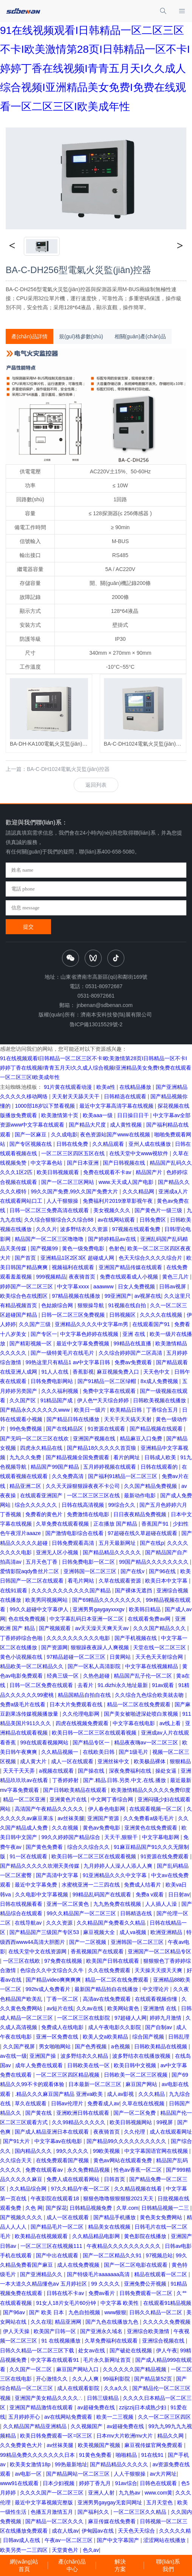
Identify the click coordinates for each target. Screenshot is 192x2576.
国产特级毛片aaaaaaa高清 (99, 2274)
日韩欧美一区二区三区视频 (136, 2075)
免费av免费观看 (134, 1362)
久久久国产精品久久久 (160, 1628)
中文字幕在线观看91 (55, 2360)
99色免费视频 (26, 1429)
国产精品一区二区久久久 (55, 2521)
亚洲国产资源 (104, 1818)
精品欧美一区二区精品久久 (32, 1666)
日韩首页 (115, 2179)
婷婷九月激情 (166, 2018)
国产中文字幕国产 (119, 2540)
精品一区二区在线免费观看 (139, 1704)
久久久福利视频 (60, 1391)
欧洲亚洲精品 (167, 1932)
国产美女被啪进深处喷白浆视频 (142, 1714)
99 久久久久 (106, 2284)
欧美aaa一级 (98, 1115)
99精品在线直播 (132, 1343)
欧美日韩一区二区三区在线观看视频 (95, 1733)
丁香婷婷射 (66, 1780)
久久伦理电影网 (81, 1714)
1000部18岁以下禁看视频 (45, 1106)
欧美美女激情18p (31, 2464)
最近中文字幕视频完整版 (44, 2502)
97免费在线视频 (63, 1961)
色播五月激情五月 (52, 2512)
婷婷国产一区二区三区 (27, 1286)
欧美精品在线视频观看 (42, 2236)
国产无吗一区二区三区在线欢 (35, 1438)
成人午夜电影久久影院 (115, 2027)
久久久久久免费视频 (166, 2322)
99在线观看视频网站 (45, 1742)
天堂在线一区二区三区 (160, 1647)
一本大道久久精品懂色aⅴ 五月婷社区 (44, 2284)
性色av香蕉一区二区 (138, 2170)
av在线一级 (13, 2056)
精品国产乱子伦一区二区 (143, 1676)
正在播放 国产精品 (116, 1524)
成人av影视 (121, 2094)
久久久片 (46, 1229)
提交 (28, 927)
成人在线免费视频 (79, 2265)
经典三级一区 (63, 1676)
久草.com (127, 2208)
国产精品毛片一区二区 (58, 2227)
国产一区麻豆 (31, 1134)
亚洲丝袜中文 (114, 1761)
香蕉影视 (83, 1372)
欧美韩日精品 (145, 1609)
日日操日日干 (133, 1115)
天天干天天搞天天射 (128, 1419)
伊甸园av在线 (98, 2531)
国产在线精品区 (65, 1429)
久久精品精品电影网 (96, 2236)
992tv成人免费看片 (48, 1989)
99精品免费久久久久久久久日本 (38, 2455)
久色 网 (34, 2208)
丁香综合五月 (163, 1410)
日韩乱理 (178, 2037)
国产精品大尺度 (88, 1125)
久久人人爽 (86, 2379)
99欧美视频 (107, 2151)
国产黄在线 (39, 2113)
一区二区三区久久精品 (140, 2512)
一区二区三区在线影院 (84, 2018)
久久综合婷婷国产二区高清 (131, 1353)
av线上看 (171, 1723)
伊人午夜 (166, 2350)
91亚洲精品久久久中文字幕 (115, 1875)
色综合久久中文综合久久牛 (52, 1970)
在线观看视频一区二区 (156, 1809)
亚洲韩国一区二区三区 (90, 1571)
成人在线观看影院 (79, 2388)
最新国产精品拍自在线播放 (106, 1989)
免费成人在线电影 (63, 2027)
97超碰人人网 (131, 2018)
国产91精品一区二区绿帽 (107, 1381)
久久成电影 (64, 1134)
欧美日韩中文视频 (136, 2065)
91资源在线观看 (107, 1429)
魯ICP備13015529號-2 (96, 1024)
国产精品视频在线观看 (157, 1429)
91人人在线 (55, 1372)
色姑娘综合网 (57, 1305)
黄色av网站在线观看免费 (123, 2160)
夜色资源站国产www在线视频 (115, 1134)
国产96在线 (163, 1571)
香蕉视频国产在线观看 (98, 1951)
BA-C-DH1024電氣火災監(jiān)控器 (68, 769)
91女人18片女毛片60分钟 (67, 2303)
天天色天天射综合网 (159, 1657)
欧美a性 (106, 1087)
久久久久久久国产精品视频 (135, 2369)
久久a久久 (117, 2388)
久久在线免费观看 (110, 1970)
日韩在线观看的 (160, 1467)
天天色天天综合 (137, 2531)
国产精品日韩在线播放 (73, 1419)
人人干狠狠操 (63, 1201)
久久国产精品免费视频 (151, 1486)
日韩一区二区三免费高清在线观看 (49, 1210)
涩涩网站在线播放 (165, 2540)
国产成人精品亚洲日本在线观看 (52, 2132)
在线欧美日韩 (99, 1752)
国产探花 (56, 2208)
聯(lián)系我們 (168, 2565)
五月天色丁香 (42, 1562)
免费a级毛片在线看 (23, 1704)
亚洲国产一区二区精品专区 (159, 1951)
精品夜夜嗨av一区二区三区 (147, 1742)
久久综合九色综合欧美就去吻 (150, 1695)
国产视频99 (45, 1248)
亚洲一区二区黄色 (68, 1904)
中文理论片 (156, 1989)
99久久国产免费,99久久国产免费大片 (75, 1191)
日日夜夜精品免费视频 (140, 1514)
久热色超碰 (97, 1676)
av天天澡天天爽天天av (102, 1628)
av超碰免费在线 (96, 2407)
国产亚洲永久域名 (102, 2331)
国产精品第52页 (153, 2379)
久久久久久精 (175, 2531)
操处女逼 (166, 1771)
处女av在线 (92, 2350)
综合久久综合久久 (89, 1847)
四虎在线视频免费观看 (83, 1723)
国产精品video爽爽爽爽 (54, 1980)
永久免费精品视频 (89, 2170)
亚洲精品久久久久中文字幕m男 (92, 1324)
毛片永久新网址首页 (107, 2360)
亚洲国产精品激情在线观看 (41, 2407)
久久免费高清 (68, 1476)
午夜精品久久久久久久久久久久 (124, 2246)
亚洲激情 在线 (160, 2008)
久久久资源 (60, 1923)
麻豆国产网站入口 (78, 2369)
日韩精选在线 (136, 1913)
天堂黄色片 (66, 2550)
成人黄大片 (34, 1761)
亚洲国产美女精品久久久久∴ (49, 2398)
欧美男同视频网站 (47, 1600)
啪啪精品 (127, 2455)
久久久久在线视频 (162, 1315)
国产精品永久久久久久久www (35, 1410)
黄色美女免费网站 (162, 2217)
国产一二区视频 (88, 1942)
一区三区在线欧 (22, 1961)
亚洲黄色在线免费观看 (151, 1828)
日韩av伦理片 (68, 2103)
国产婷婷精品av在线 (113, 1239)
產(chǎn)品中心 (71, 2565)
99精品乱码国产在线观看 (103, 1894)
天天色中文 (157, 1372)
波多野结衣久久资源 (84, 1229)
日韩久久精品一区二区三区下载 (38, 2350)
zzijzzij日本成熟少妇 (143, 2407)
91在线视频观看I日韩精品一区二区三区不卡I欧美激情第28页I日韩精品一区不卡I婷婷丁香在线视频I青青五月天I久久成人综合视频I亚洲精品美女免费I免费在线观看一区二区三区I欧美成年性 (95, 68)
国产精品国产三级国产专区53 (44, 1932)
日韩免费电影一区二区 (89, 1562)
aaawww (104, 1286)
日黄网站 (121, 1657)
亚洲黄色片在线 (69, 1799)
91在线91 (153, 2455)
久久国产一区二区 (31, 2369)
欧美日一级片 (90, 1410)
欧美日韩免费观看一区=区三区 (56, 2436)
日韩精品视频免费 (91, 2208)
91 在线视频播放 (61, 2341)
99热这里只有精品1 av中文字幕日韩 (68, 1362)
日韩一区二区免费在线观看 (41, 1685)
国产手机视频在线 (136, 1638)
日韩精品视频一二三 (165, 2208)
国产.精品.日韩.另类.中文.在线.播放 (125, 1780)
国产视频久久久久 (22, 2217)
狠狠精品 (180, 1761)
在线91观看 (14, 1590)
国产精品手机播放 (115, 2217)
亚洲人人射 (102, 2493)
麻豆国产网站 (142, 2084)
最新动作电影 (140, 1495)
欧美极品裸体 (150, 1761)
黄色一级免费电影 (84, 1248)
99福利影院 (117, 2379)
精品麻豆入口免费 (142, 1438)
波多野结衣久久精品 (85, 2056)
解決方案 (120, 2565)
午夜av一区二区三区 (69, 2540)
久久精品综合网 (28, 2189)
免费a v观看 (151, 1894)
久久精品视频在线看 (138, 2189)
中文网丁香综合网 (113, 1799)
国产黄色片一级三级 (159, 1210)
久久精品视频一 (60, 1752)
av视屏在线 (148, 1296)
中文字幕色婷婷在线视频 (90, 1334)
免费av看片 (102, 2293)
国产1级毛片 (134, 1752)
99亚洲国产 (118, 1296)
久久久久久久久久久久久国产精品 (71, 1590)
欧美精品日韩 (126, 1410)
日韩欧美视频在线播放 (160, 1400)
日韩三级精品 (103, 2398)
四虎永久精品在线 (42, 1448)
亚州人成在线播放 (150, 1144)
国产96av (14, 2312)
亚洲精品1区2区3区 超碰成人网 (78, 1258)
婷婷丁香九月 (95, 2483)
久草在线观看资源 (120, 1581)
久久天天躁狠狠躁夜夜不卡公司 (83, 1486)
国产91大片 (17, 2141)
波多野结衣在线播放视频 (142, 2056)
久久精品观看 (108, 1144)
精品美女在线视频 (110, 2227)
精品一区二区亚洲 (25, 1799)
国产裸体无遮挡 (134, 1590)
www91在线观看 (20, 2483)
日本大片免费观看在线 (77, 1704)
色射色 (117, 1248)
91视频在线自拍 (127, 1305)
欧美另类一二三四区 (24, 2550)
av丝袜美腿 (70, 1818)
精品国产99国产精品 (55, 1467)
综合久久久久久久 (37, 1505)
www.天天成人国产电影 (127, 1182)
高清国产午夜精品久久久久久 (50, 1809)
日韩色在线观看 (159, 2483)
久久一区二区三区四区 (164, 2417)
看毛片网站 (82, 1581)
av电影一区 (29, 2474)
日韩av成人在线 (22, 2540)
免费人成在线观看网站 (73, 2179)
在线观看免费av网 (150, 1619)
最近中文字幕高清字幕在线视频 (117, 1106)
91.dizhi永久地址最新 (123, 1685)
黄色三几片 (176, 1277)
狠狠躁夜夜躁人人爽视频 (100, 1647)
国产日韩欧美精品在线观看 (75, 1790)
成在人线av (65, 2531)
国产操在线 (92, 1771)
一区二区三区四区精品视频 (68, 2075)
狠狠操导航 (91, 1305)
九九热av (130, 2493)
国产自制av (159, 2027)
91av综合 (126, 2483)
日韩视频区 (123, 1315)
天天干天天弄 (19, 1771)
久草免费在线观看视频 (63, 1524)
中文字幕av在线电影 (59, 2141)
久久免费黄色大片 (22, 2445)
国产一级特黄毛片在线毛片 (63, 1353)
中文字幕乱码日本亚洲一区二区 (87, 1619)
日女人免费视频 (137, 1286)
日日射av (179, 1894)
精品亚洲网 (69, 2322)
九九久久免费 (26, 1457)
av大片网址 (163, 2474)
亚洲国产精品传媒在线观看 (131, 1267)
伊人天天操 (17, 2331)
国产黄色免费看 (45, 1847)
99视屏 (165, 2122)
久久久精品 (152, 2094)
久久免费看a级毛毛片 (149, 1818)
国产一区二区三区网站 (68, 1182)
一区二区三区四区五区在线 (73, 1153)
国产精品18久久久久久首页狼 (102, 1448)
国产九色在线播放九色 (112, 2322)
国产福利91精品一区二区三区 (123, 1476)
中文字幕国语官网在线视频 (156, 2151)
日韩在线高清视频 (83, 1505)
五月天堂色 (160, 2502)
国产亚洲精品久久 (42, 2274)
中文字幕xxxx (73, 1286)
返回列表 (96, 785)
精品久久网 (171, 2436)
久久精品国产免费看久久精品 (112, 1923)
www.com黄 (158, 2493)
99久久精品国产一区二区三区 (81, 1913)
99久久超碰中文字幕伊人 (39, 1609)
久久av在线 (90, 2008)
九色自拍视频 (85, 2312)
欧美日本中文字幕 (167, 1581)
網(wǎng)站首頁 (24, 2565)
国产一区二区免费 (135, 2113)
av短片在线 (59, 2008)
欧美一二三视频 (115, 2417)
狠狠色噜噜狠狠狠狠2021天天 (119, 2198)
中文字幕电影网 (161, 1837)
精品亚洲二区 (26, 1486)
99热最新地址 (71, 2464)
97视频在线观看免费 (136, 1229)
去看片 (86, 1685)
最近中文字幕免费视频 (83, 1343)
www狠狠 (115, 2312)
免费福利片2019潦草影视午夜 (118, 1201)
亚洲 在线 (134, 1334)
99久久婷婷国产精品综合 (71, 1837)
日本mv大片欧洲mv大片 (125, 2436)
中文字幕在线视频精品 (152, 1666)
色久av (91, 2550)
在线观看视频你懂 (157, 1999)
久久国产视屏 (19, 2046)
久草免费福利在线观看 (112, 2341)
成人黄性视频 (126, 1125)
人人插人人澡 (161, 1904)
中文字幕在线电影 (134, 1723)
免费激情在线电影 (89, 1514)
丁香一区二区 (63, 1999)
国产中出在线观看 (58, 2255)
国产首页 (26, 1258)
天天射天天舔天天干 (76, 1096)
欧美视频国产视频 (100, 2445)
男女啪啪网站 (55, 2046)
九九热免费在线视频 (117, 1904)
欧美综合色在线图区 (24, 1296)
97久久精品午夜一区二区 (81, 2189)
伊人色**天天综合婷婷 (103, 1400)
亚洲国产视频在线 (95, 1438)
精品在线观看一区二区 (161, 2274)
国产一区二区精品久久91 (113, 2255)
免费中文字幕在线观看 (110, 1391)
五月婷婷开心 (25, 2417)
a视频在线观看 (57, 1771)
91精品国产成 (57, 1400)
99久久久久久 (73, 2151)
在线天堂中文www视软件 (139, 1153)
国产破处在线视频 (131, 2350)
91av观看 (163, 1685)
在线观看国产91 (151, 1324)
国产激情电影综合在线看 (75, 1533)
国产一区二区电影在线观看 (136, 2265)
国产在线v (133, 1571)
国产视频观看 (55, 1628)
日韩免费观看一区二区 (146, 2293)
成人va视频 (133, 1932)
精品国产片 (150, 1172)
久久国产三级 (35, 1324)
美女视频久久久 (112, 1210)
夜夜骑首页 (83, 1277)
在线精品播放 (136, 1087)
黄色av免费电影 (102, 1828)
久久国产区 (23, 1400)
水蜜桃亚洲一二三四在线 (91, 1885)
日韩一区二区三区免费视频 (73, 1315)
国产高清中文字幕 (58, 1875)
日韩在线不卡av (65, 2293)
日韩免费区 (153, 1220)
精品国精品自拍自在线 (85, 1695)
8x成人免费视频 (160, 1381)
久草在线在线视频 (144, 2103)
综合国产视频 (149, 2037)
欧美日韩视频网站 (131, 2122)
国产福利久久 (94, 2512)
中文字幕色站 (47, 1163)
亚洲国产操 (43, 2056)
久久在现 (41, 2322)
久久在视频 (66, 1828)
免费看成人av (103, 2103)
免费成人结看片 (143, 1885)
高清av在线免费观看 (107, 1999)
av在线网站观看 (117, 1220)
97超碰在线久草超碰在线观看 (143, 1533)
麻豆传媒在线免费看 (112, 2521)
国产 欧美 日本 (47, 2312)
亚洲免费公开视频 (146, 2284)
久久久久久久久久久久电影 (78, 1638)
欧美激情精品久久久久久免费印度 (150, 1790)
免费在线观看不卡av (108, 1172)
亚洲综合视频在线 (164, 2341)
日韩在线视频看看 (22, 1904)
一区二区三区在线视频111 (52, 2246)
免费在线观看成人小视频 (129, 1277)
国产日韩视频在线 (125, 1163)
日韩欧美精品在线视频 (161, 2046)
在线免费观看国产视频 (63, 2160)
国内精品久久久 (34, 2151)
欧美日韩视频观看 (59, 1172)
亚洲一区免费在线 (58, 2037)
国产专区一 (44, 1334)
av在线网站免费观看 (69, 2417)
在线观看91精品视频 (167, 2303)
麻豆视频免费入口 (119, 1372)
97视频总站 (159, 2255)
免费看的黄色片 (44, 1514)
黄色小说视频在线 (22, 1657)
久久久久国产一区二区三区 (52, 2493)
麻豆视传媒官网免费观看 (154, 2445)
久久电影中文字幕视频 (42, 1894)
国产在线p (152, 1543)
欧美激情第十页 (60, 1115)
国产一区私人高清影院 (95, 1666)
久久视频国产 (87, 2426)
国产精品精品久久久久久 (112, 1552)
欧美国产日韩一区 (55, 2331)
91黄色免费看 (96, 2455)
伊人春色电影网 (107, 1809)
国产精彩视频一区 (31, 1343)
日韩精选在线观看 (126, 1096)
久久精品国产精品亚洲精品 (35, 2426)
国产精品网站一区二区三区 (78, 2474)
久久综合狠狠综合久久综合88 (59, 1220)
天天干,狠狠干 (121, 1837)
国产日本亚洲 (83, 1163)
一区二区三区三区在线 (94, 1495)
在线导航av (29, 1923)
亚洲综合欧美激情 (149, 2331)
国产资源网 (54, 1647)
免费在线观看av (44, 2170)
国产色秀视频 (91, 2046)
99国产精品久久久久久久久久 (154, 1562)
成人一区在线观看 (73, 1761)
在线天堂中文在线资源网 (38, 1951)
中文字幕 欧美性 (121, 2303)
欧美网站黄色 (124, 2008)
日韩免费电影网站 (52, 1381)
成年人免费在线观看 (39, 2065)
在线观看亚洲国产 (42, 1495)
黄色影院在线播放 (146, 2236)
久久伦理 (135, 2132)
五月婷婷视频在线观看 (110, 1467)
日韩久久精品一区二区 (156, 2312)
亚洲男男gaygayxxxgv (99, 1609)
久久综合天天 (16, 2160)
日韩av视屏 (173, 1286)
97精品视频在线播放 (76, 1296)
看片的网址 (127, 1457)
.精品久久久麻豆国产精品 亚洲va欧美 (59, 2094)
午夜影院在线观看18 (55, 2198)
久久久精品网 (139, 1191)
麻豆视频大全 (99, 1932)
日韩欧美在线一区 (89, 2065)
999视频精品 (51, 1277)
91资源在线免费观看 (165, 1856)
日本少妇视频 (59, 2483)
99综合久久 (122, 1505)
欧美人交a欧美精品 (106, 2037)
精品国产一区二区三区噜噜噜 (50, 1239)
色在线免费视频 (27, 1619)
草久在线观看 (31, 2103)
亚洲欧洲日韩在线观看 (83, 2113)
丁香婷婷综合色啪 (22, 1638)
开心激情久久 (52, 2379)
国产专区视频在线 (31, 1144)
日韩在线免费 (73, 1144)
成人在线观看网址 (171, 2132)
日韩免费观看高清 (74, 1543)
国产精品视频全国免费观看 (78, 1457)
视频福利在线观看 (74, 1267)
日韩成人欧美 (161, 1457)
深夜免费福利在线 (131, 1771)
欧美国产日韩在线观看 (113, 1961)
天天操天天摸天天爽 (159, 1970)
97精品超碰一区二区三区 (76, 1657)
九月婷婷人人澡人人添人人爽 (119, 1866)
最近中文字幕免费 (37, 1885)
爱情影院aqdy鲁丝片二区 (30, 1571)
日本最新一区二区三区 (95, 2084)
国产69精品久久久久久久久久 (107, 1600)
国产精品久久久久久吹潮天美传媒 (40, 1866)
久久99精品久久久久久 (79, 2122)
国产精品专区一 (92, 1742)
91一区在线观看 (28, 1856)
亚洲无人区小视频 (58, 1552)
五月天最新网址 (118, 1543)
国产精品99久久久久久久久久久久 (127, 2141)
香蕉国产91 (155, 1524)
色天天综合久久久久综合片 (151, 1258)
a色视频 (121, 2046)
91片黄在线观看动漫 (68, 1087)
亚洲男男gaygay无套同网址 (110, 2502)
